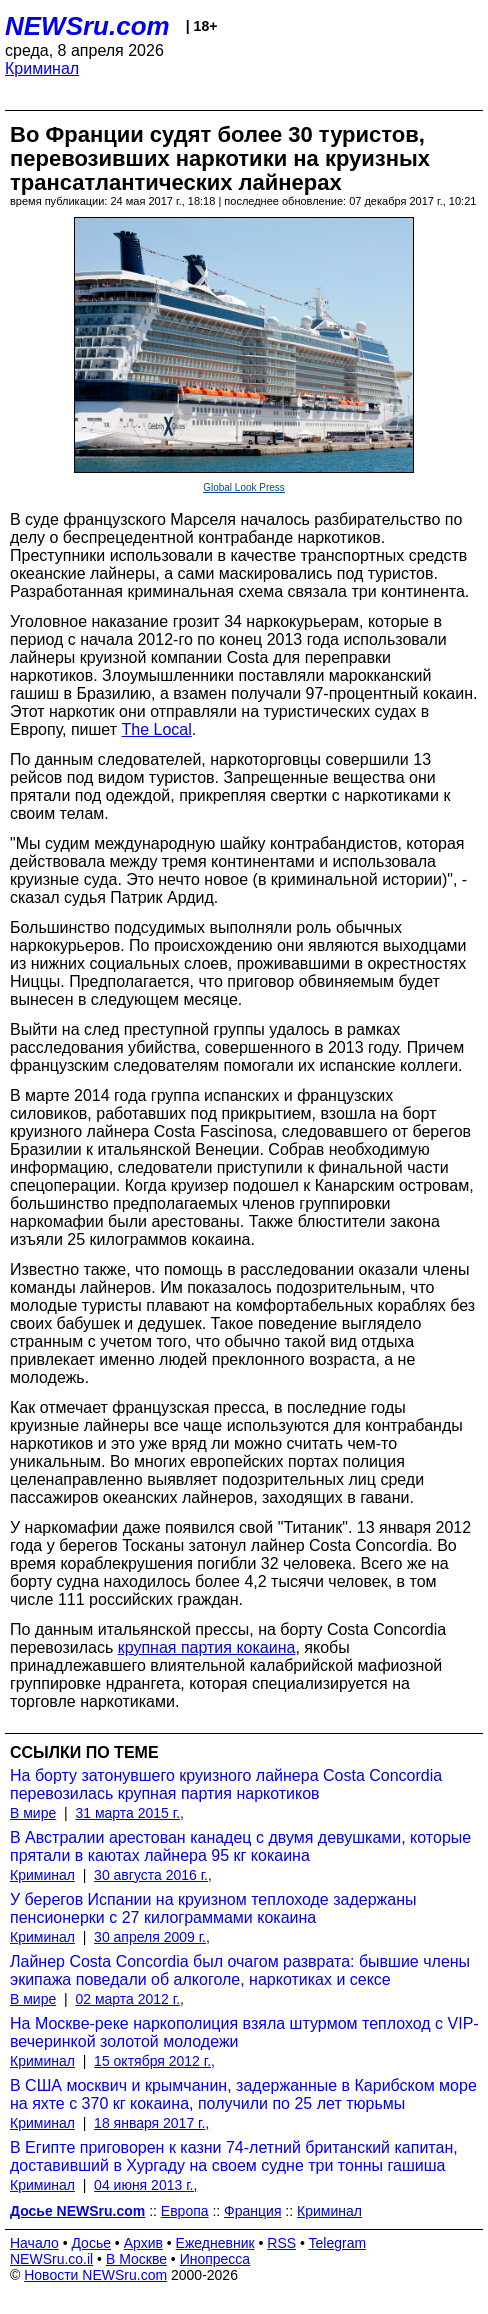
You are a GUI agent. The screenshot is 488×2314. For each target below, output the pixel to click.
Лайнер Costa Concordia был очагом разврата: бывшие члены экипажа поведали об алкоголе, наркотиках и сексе (240, 1970)
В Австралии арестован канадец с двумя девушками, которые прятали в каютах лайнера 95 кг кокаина (240, 1846)
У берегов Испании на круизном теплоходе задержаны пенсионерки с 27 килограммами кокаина (213, 1908)
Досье (91, 2243)
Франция (252, 2211)
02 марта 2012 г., (129, 1999)
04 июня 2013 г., (145, 2185)
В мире (33, 1813)
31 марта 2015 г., (129, 1813)
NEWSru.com (87, 26)
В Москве (136, 2259)
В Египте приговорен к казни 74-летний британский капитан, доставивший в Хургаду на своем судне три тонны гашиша (234, 2156)
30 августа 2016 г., (153, 1875)
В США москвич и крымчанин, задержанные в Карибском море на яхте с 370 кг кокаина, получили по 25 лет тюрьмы (243, 2094)
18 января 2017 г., (151, 2123)
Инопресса (215, 2259)
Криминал (42, 68)
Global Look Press (244, 487)
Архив (143, 2243)
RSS (281, 2243)
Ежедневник (215, 2243)
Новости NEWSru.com (95, 2275)
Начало (34, 2243)
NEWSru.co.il (51, 2259)
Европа (185, 2211)
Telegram (338, 2243)
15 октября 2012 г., (154, 2061)
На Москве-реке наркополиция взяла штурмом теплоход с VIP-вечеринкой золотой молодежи (244, 2032)
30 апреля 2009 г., (152, 1937)
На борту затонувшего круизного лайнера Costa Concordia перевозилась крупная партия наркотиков (226, 1784)
